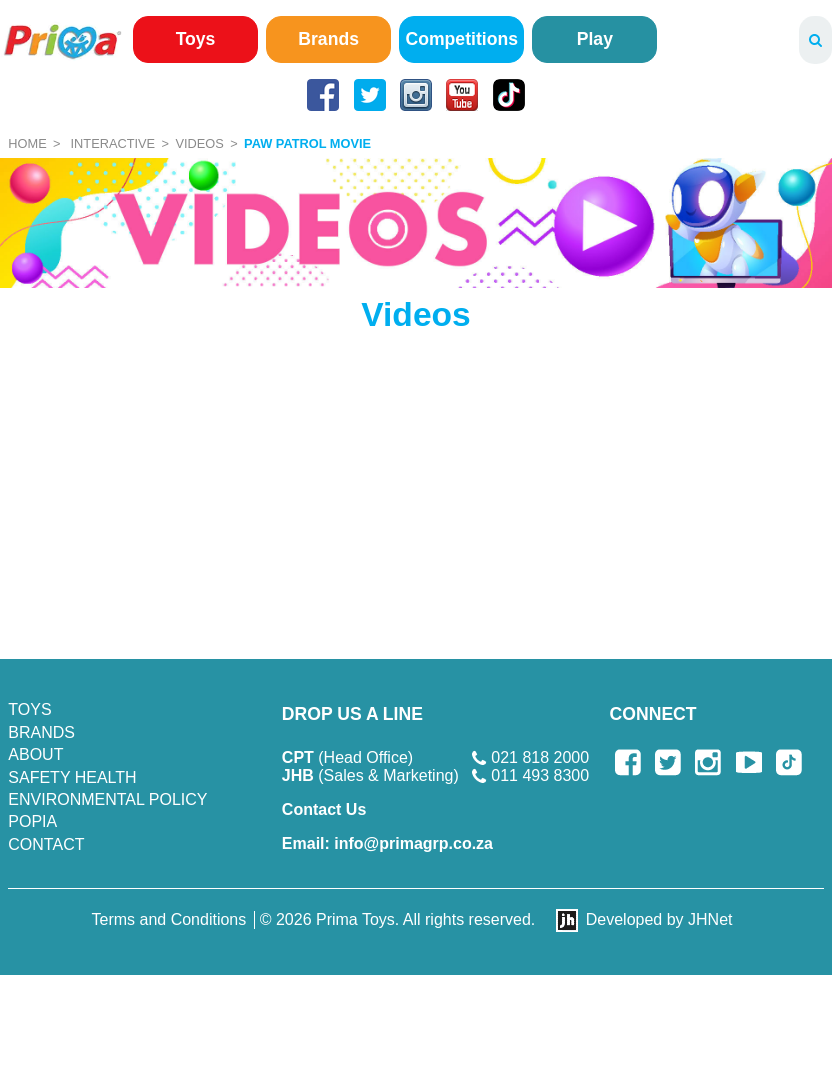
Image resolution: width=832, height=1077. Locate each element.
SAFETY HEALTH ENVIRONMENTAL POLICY (107, 788)
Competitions (462, 39)
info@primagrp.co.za (387, 843)
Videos (199, 143)
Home (27, 143)
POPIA (32, 821)
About (35, 754)
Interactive (113, 143)
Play (595, 39)
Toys (196, 39)
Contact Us (324, 809)
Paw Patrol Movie (307, 143)
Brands (328, 39)
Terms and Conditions (169, 919)
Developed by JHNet (659, 919)
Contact (46, 844)
